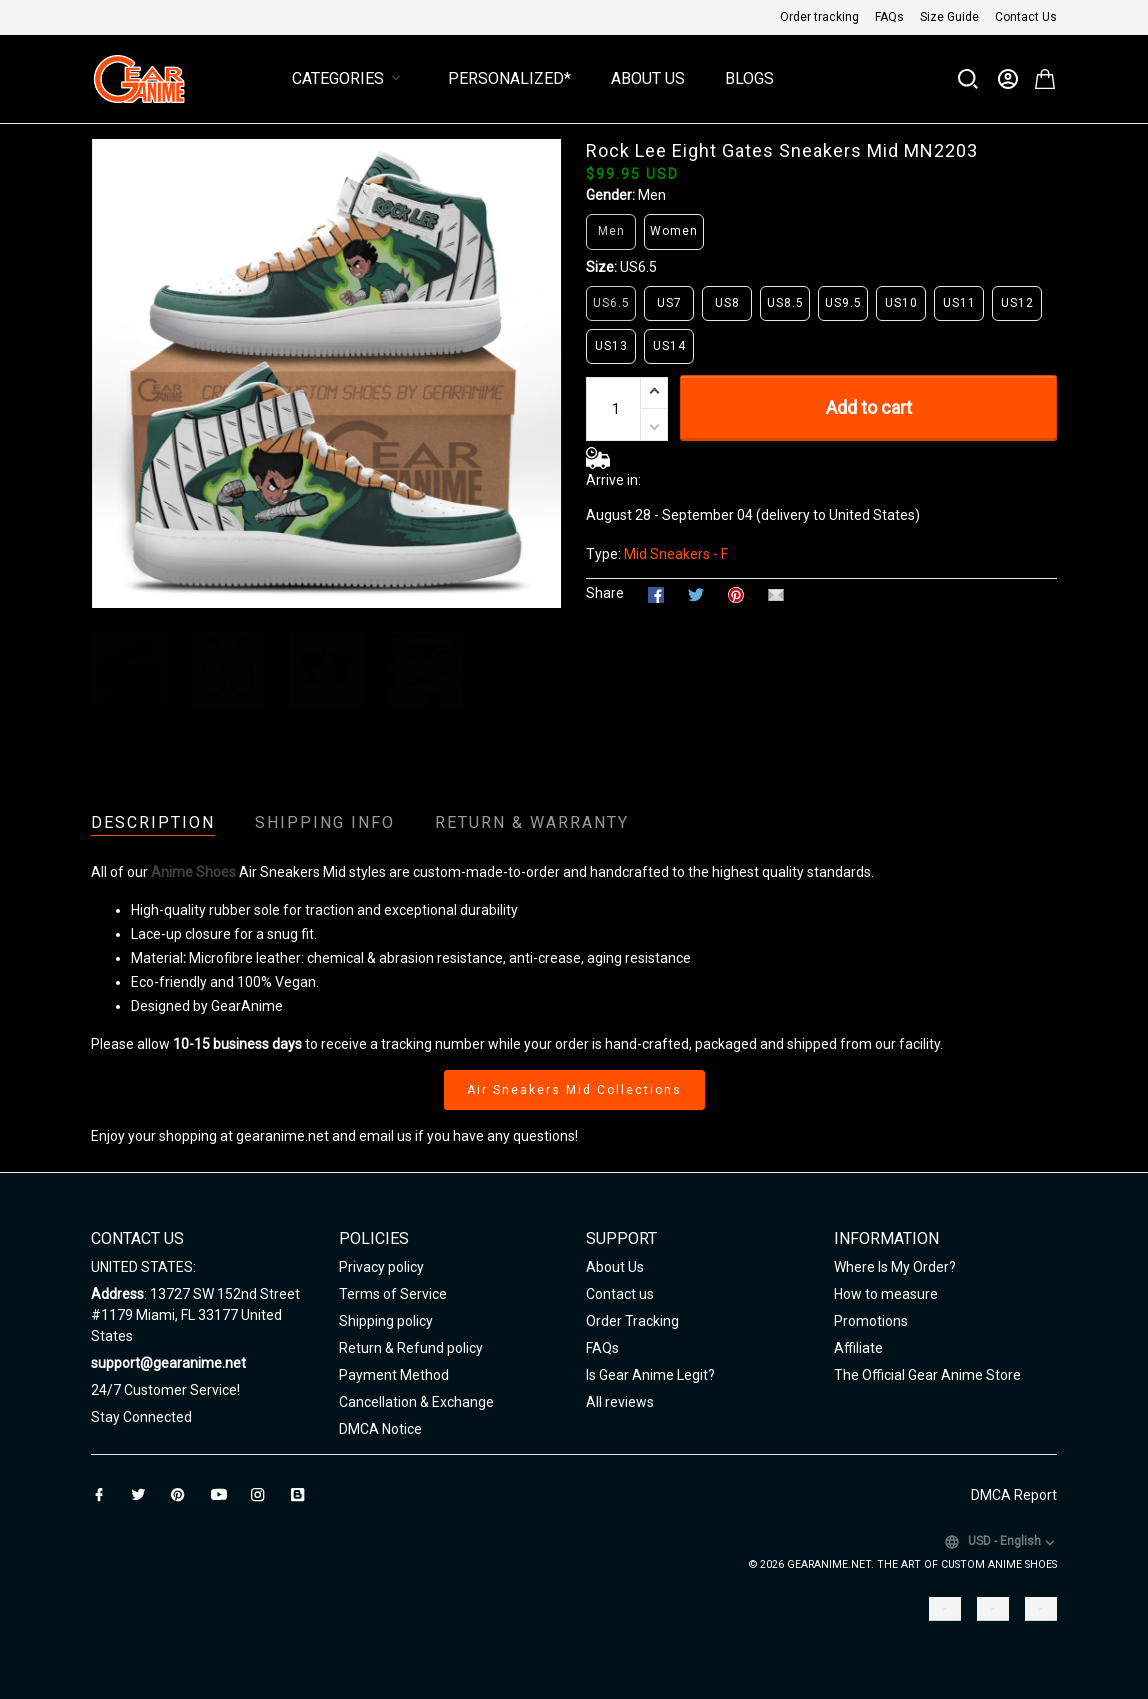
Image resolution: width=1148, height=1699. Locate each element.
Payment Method (394, 1375)
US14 (669, 346)
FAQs (889, 17)
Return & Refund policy (411, 1348)
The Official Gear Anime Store (927, 1375)
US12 (1017, 303)
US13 (611, 346)
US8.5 (785, 303)
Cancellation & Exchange (416, 1402)
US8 (727, 303)
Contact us (620, 1294)
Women (674, 231)
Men (652, 195)
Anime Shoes (193, 872)
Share (605, 593)
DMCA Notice (380, 1429)
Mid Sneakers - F (676, 554)
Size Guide (949, 17)
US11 (959, 303)
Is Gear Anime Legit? (650, 1375)
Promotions (871, 1321)
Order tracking (819, 17)
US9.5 (843, 303)
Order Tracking (632, 1321)
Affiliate (858, 1348)
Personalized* (509, 78)
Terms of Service (393, 1294)
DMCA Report (1014, 1495)
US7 (669, 303)
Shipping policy (386, 1321)
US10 (901, 303)
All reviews (620, 1402)
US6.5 (638, 267)
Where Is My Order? (895, 1267)
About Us (648, 78)
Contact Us (1026, 17)
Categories (350, 78)
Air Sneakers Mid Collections (574, 1090)
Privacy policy (381, 1267)
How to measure (886, 1294)
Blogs (749, 78)
